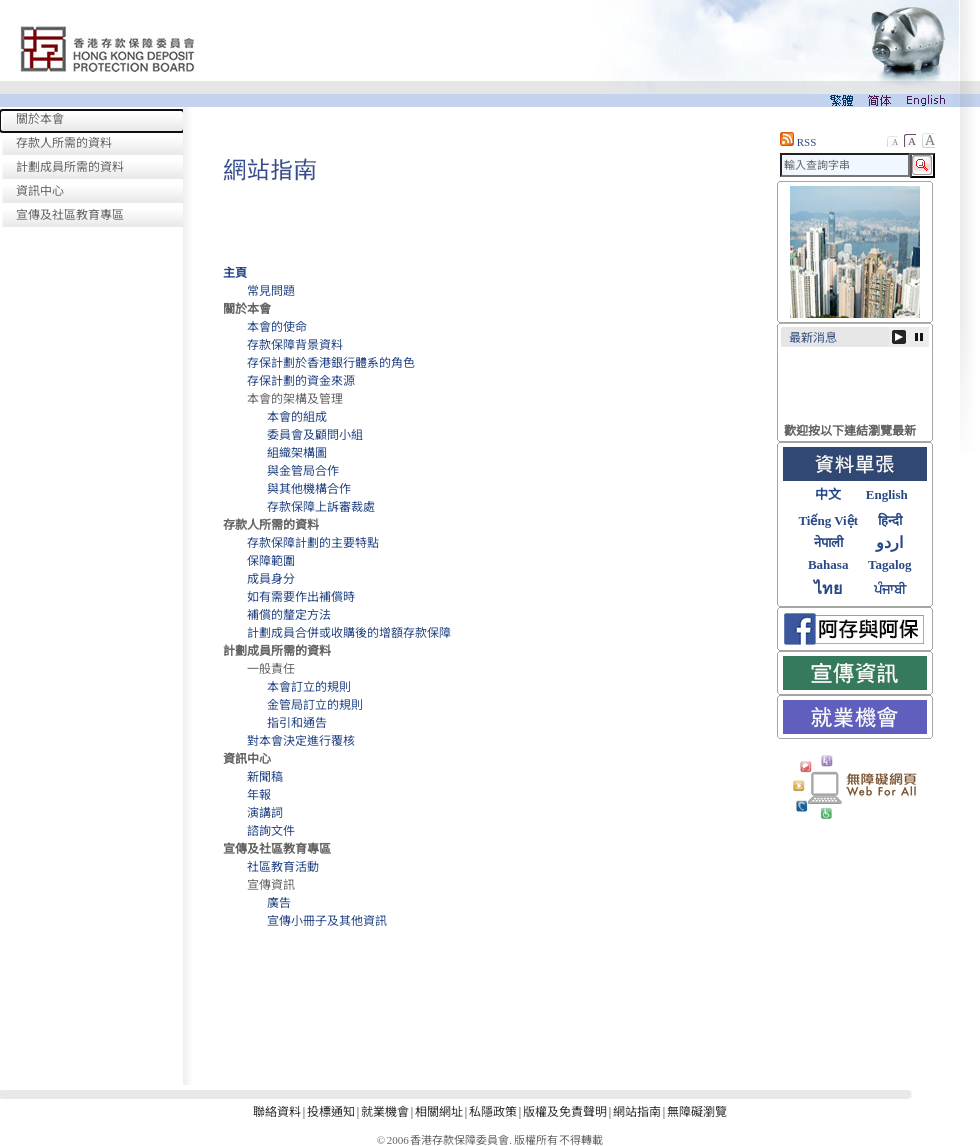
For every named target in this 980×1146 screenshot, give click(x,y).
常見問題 (271, 291)
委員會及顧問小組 (315, 435)
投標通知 (331, 1112)
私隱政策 (493, 1112)
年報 (259, 795)
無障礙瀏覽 (697, 1112)
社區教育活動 (283, 867)
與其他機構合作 (309, 489)
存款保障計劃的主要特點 (313, 543)
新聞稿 (265, 777)
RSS (798, 142)
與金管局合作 (303, 471)
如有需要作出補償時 (301, 597)
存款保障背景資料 (295, 345)
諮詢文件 (271, 831)
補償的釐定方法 (289, 615)
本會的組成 (297, 417)
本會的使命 (277, 327)
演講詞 (265, 813)
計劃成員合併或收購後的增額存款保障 (349, 633)
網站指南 (637, 1112)
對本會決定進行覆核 (301, 741)
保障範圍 (271, 561)
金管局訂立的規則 (315, 705)
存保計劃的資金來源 (301, 381)
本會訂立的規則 (309, 687)
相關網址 (439, 1112)
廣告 (279, 903)
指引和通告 (297, 723)
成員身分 (271, 579)
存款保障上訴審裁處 (321, 507)
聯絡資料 (277, 1112)
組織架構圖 (297, 453)
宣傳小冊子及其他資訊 (327, 921)
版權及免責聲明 (565, 1112)
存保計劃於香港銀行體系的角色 (331, 363)
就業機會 (385, 1112)
